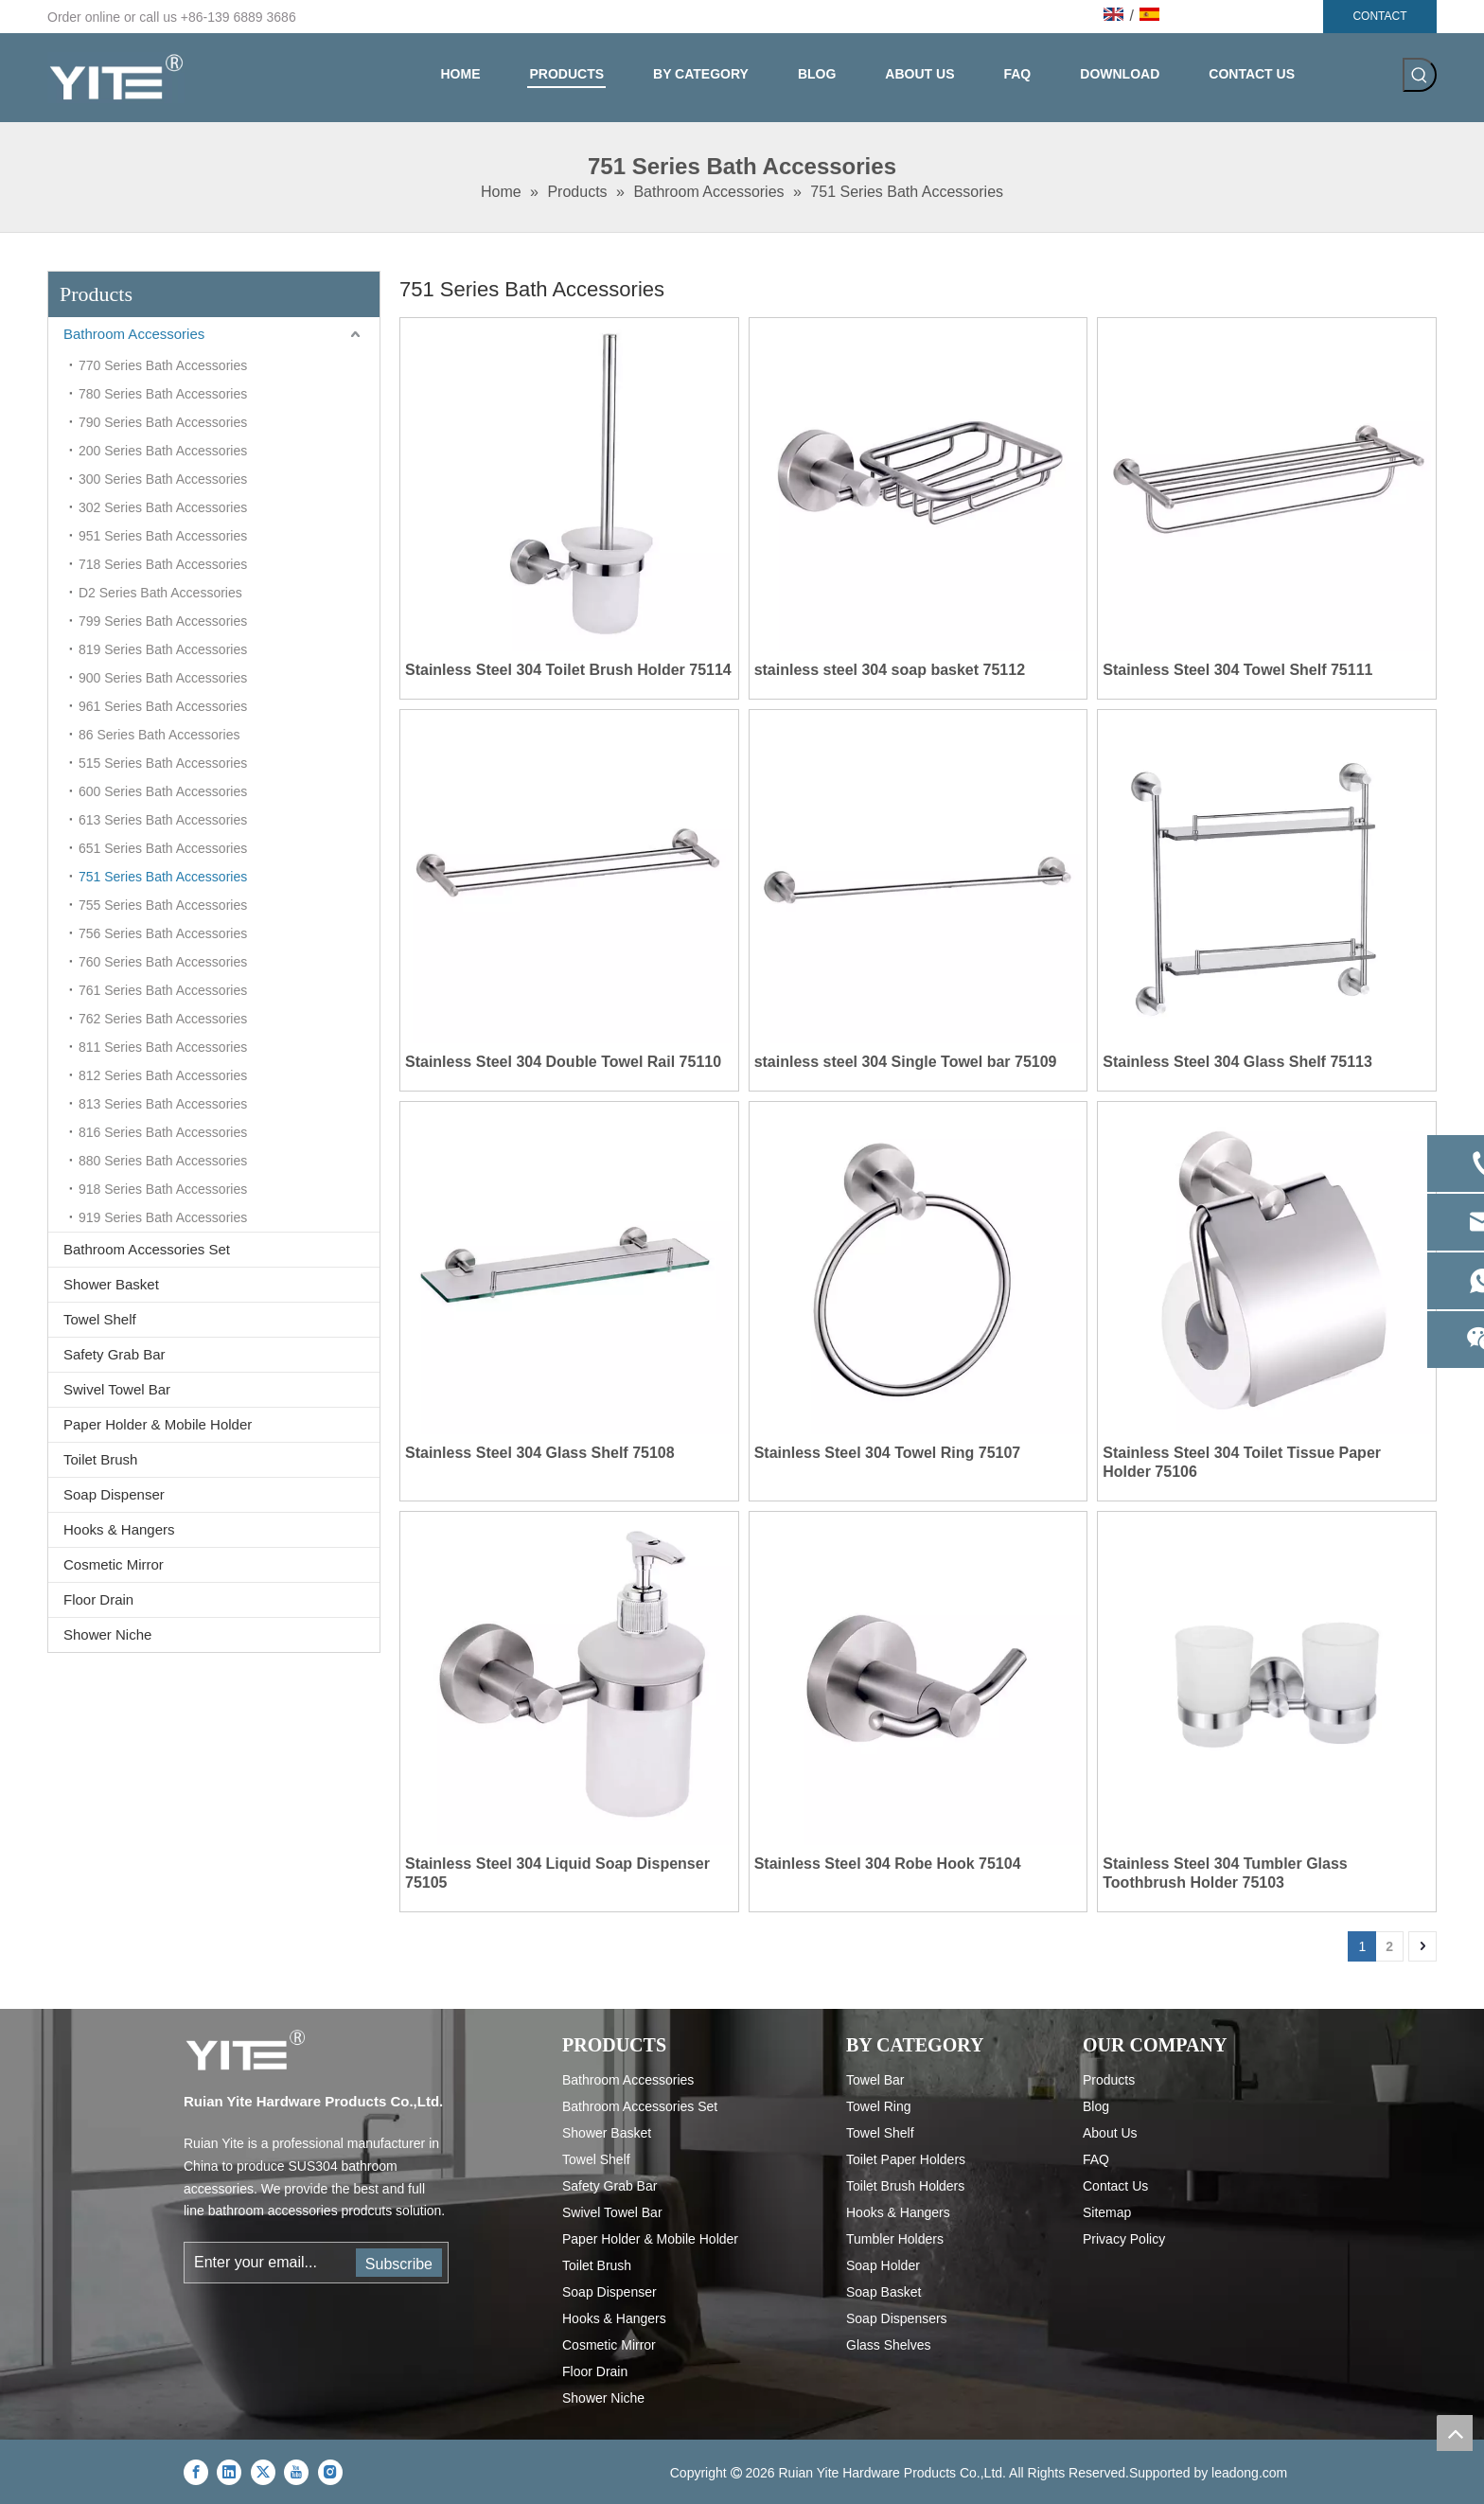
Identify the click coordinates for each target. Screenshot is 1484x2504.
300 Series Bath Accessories (163, 479)
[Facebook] (196, 2472)
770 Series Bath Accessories (163, 365)
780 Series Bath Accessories (163, 393)
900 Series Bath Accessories (163, 677)
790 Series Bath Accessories (163, 422)
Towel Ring (878, 2106)
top (1455, 2433)
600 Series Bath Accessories (163, 791)
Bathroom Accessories (133, 334)
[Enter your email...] (269, 2262)
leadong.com (1249, 2472)
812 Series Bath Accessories (163, 1075)
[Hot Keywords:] (1420, 75)
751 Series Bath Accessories (163, 876)
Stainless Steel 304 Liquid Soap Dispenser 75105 (557, 1873)
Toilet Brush (100, 1459)
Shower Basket (111, 1284)
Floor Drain (98, 1599)
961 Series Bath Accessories (163, 706)
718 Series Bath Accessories (163, 564)
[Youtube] (296, 2472)
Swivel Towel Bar (116, 1389)
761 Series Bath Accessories (163, 990)
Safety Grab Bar (114, 1354)
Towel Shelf (99, 1319)
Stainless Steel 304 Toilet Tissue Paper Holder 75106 (1242, 1462)
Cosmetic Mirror (113, 1564)
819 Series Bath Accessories (163, 649)
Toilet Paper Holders (905, 2159)
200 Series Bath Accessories (163, 450)
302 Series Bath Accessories (163, 507)
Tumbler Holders (895, 2238)
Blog (1096, 2106)
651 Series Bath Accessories (163, 848)
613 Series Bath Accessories (163, 819)
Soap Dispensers (896, 2318)
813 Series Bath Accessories (163, 1103)
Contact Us (1115, 2185)
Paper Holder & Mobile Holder (157, 1424)
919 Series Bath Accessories (163, 1217)
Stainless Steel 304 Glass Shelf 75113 (1237, 1062)
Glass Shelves (888, 2345)
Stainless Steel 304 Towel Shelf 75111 (1237, 670)
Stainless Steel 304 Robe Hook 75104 (887, 1864)
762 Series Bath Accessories (163, 1018)
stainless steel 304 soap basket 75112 (889, 670)
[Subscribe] (399, 2262)
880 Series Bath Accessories (163, 1160)
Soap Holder (883, 2265)
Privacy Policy (1124, 2238)
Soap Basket (883, 2292)
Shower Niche (107, 1634)
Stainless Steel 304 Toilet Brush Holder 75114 (568, 670)
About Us (1110, 2132)
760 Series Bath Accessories (163, 961)
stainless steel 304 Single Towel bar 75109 (905, 1062)
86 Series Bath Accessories (159, 734)
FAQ (1096, 2159)
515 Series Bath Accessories (163, 763)
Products (1109, 2079)
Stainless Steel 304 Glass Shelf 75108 (540, 1453)
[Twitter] (263, 2472)
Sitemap (1107, 2212)
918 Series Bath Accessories (163, 1189)
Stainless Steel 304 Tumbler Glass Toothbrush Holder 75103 (1225, 1873)
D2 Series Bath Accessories (160, 592)
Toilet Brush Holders (905, 2185)
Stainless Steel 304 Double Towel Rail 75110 (563, 1062)
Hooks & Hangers (119, 1529)
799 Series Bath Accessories (163, 621)
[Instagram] (330, 2472)
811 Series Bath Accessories (163, 1047)
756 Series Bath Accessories (163, 933)
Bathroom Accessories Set (146, 1249)
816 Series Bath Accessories (163, 1132)
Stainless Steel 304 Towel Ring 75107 (887, 1453)
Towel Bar (875, 2079)
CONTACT (1379, 16)
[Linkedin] (229, 2472)
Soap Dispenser (114, 1494)
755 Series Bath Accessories (163, 905)
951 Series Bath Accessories (163, 535)
